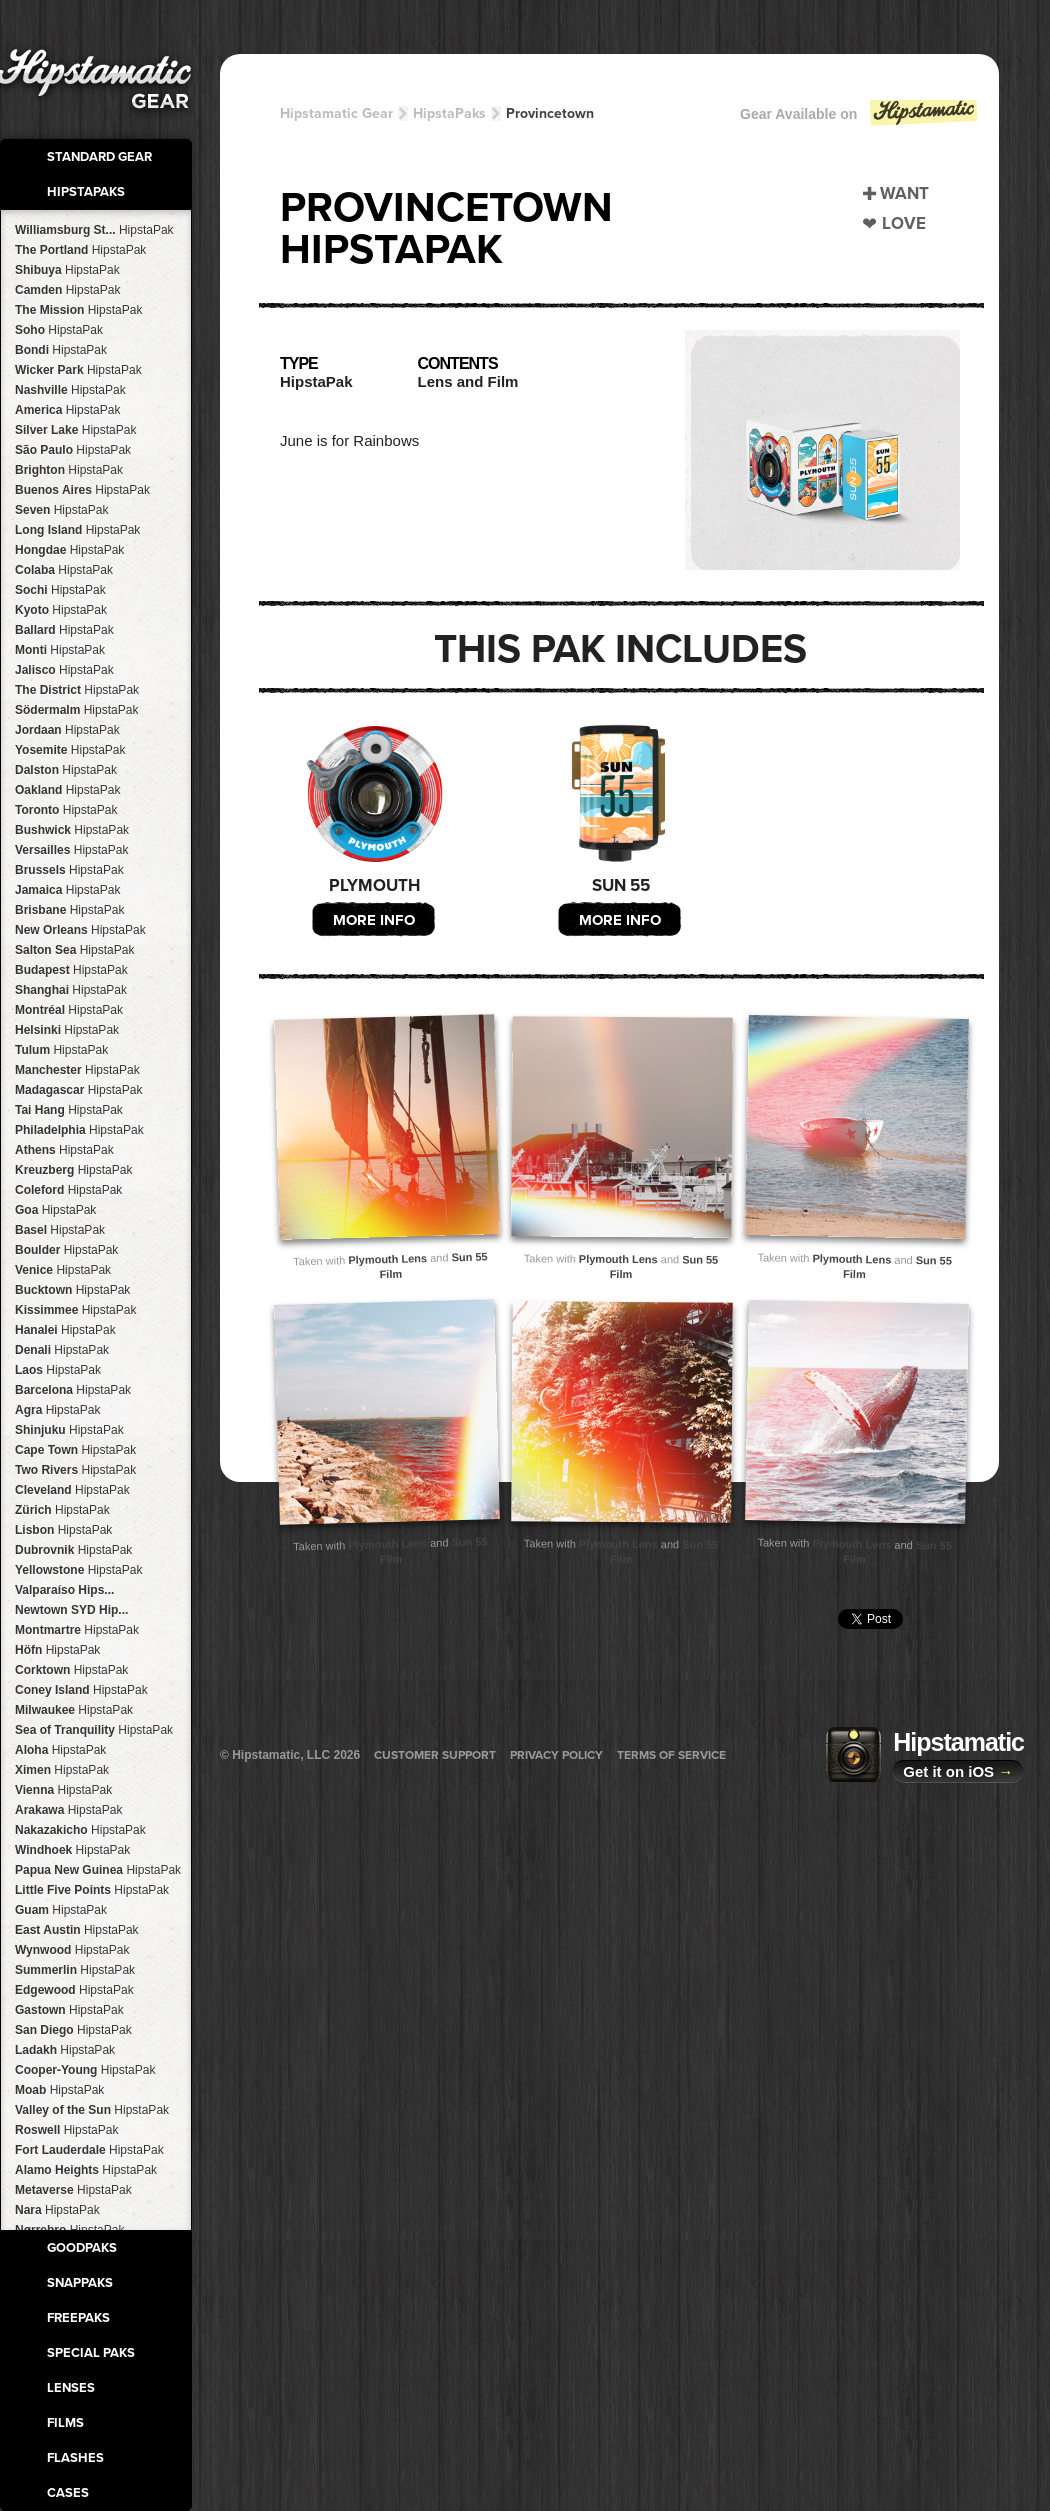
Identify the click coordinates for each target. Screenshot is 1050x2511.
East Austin (77, 1930)
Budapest (71, 970)
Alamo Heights (86, 2170)
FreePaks (78, 2318)
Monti (60, 650)
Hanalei (65, 1330)
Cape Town (75, 1450)
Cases (68, 2493)
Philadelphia (79, 1130)
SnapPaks (80, 2283)
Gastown (69, 2010)
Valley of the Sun (92, 2110)
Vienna (63, 1790)
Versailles (71, 850)
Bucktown (72, 1290)
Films (65, 2423)
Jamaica (67, 890)
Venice (63, 1270)
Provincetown (550, 113)
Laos (58, 1370)
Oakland (67, 790)
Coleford (68, 1190)
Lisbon (63, 1530)
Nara (57, 2210)
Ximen (62, 1770)
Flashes (75, 2458)
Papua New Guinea (98, 1870)
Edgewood (74, 1990)
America (67, 410)
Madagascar (78, 1090)
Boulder (66, 1250)
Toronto (66, 810)
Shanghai (71, 990)
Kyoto (61, 610)
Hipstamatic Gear (336, 113)
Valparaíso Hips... (64, 1590)
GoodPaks (82, 2248)
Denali (62, 1350)
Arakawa (68, 1810)
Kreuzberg (73, 1170)
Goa (55, 1210)
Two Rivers (75, 1470)
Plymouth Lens (387, 1259)
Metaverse (73, 2190)
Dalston (66, 770)
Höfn (57, 1650)
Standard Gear (99, 157)
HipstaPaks (86, 192)
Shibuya (67, 270)
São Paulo (73, 450)
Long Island (77, 530)
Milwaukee (74, 1710)
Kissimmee (75, 1310)
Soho (59, 330)
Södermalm (76, 710)
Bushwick (72, 830)
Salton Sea (74, 950)
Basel (60, 1230)
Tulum (61, 1050)
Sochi (60, 590)
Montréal (69, 1010)
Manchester (77, 1070)
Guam (61, 1910)
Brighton (69, 470)
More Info (374, 920)
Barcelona (73, 1390)
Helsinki (67, 1030)
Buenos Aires (82, 490)
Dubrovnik (73, 1550)
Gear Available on (860, 118)
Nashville (70, 390)
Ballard (64, 630)
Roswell (66, 2130)
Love (904, 223)
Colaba (64, 570)
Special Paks (91, 2353)
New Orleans (80, 930)
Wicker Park (78, 370)
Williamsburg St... (94, 230)
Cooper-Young (85, 2070)
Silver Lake (75, 430)
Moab (59, 2090)
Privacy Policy (556, 1755)
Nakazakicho (80, 1830)
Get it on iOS (958, 1771)
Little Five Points (92, 1890)
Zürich (62, 1510)
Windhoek (72, 1850)
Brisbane (69, 910)
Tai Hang (69, 1110)
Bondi (61, 350)
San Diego (73, 2030)
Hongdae (69, 550)
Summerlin (75, 1970)
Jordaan (67, 730)
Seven (61, 510)
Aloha (60, 1750)
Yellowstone (78, 1570)
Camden (67, 290)
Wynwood (72, 1950)
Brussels (69, 870)
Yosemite (70, 750)
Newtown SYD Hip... (71, 1610)
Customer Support (435, 1755)
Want (904, 193)
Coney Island (81, 1690)
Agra (57, 1410)
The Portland (80, 250)
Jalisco (64, 670)
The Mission (78, 310)
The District (77, 690)
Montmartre (77, 1630)
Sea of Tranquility (94, 1730)
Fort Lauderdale (89, 2150)
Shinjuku (69, 1430)
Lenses (71, 2388)
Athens (64, 1150)
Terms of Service (671, 1755)
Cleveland (72, 1490)
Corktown (71, 1670)
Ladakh (65, 2050)
